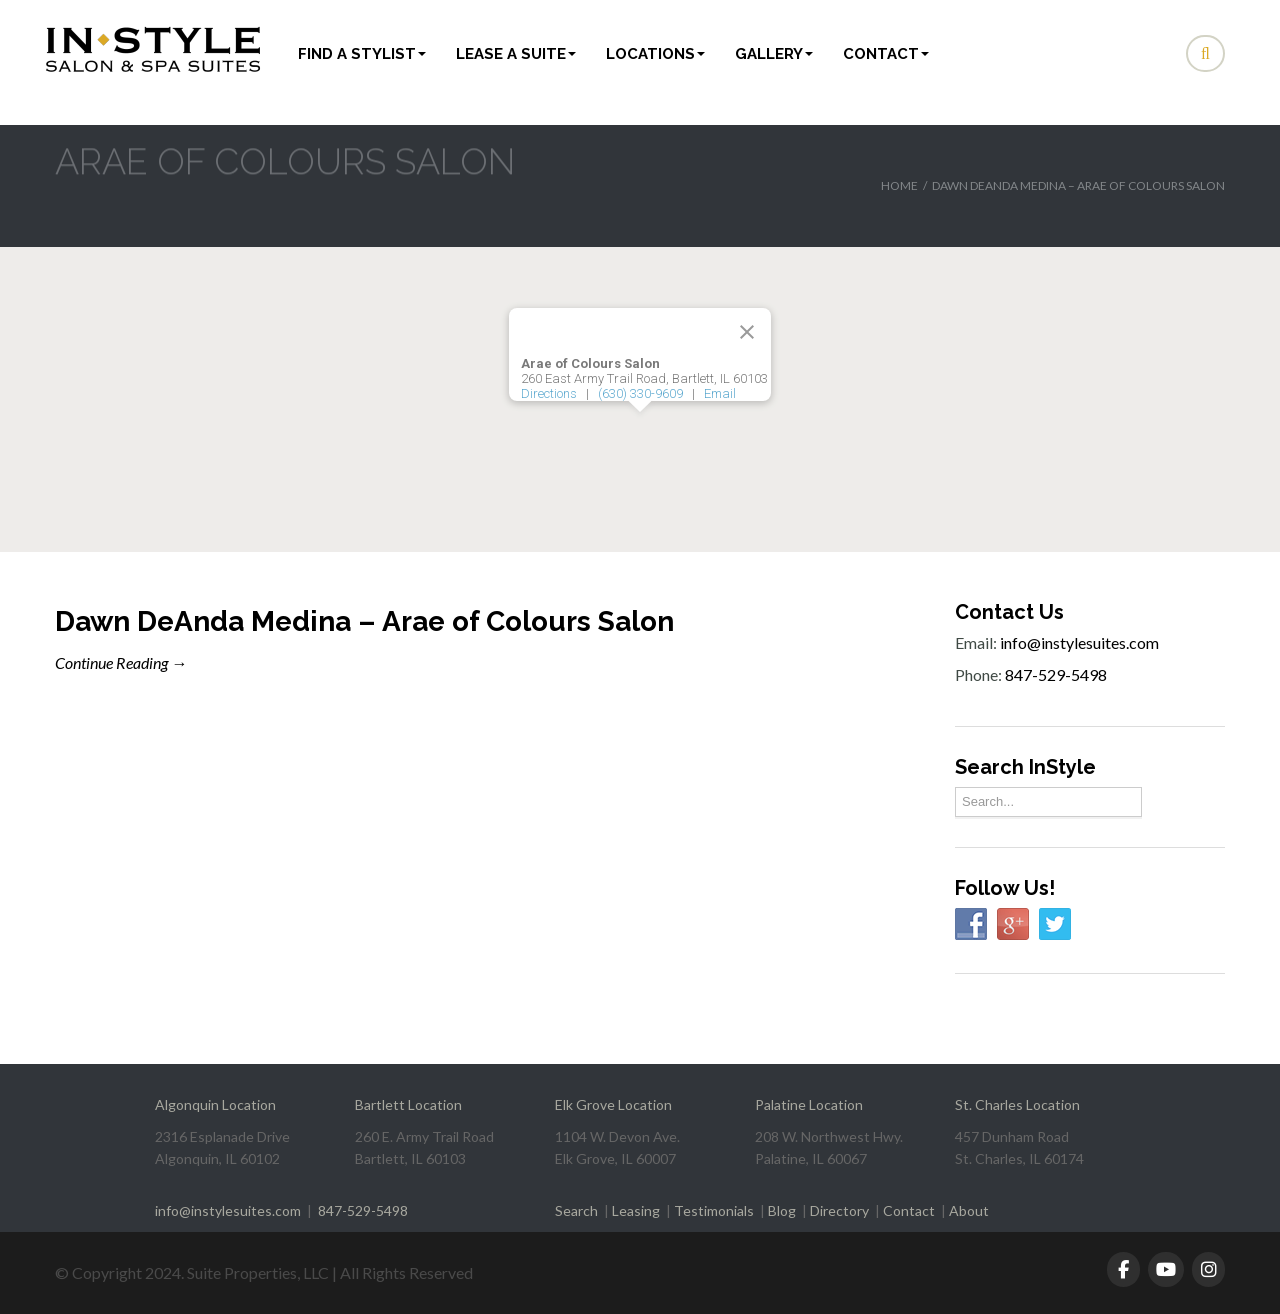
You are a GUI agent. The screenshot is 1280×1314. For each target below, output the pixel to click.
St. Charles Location (1017, 1104)
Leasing (636, 1210)
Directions (549, 393)
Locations (655, 54)
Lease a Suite (516, 54)
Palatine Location (809, 1104)
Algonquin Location (215, 1104)
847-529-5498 (1056, 674)
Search (576, 1210)
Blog (782, 1210)
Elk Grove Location (613, 1104)
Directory (839, 1210)
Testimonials (714, 1210)
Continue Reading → (121, 662)
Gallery (774, 54)
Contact (886, 54)
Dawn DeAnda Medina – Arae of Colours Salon (364, 621)
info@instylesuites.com (1079, 642)
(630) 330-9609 (640, 393)
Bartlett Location (408, 1104)
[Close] (747, 332)
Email (720, 393)
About (969, 1210)
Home (899, 185)
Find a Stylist (362, 54)
